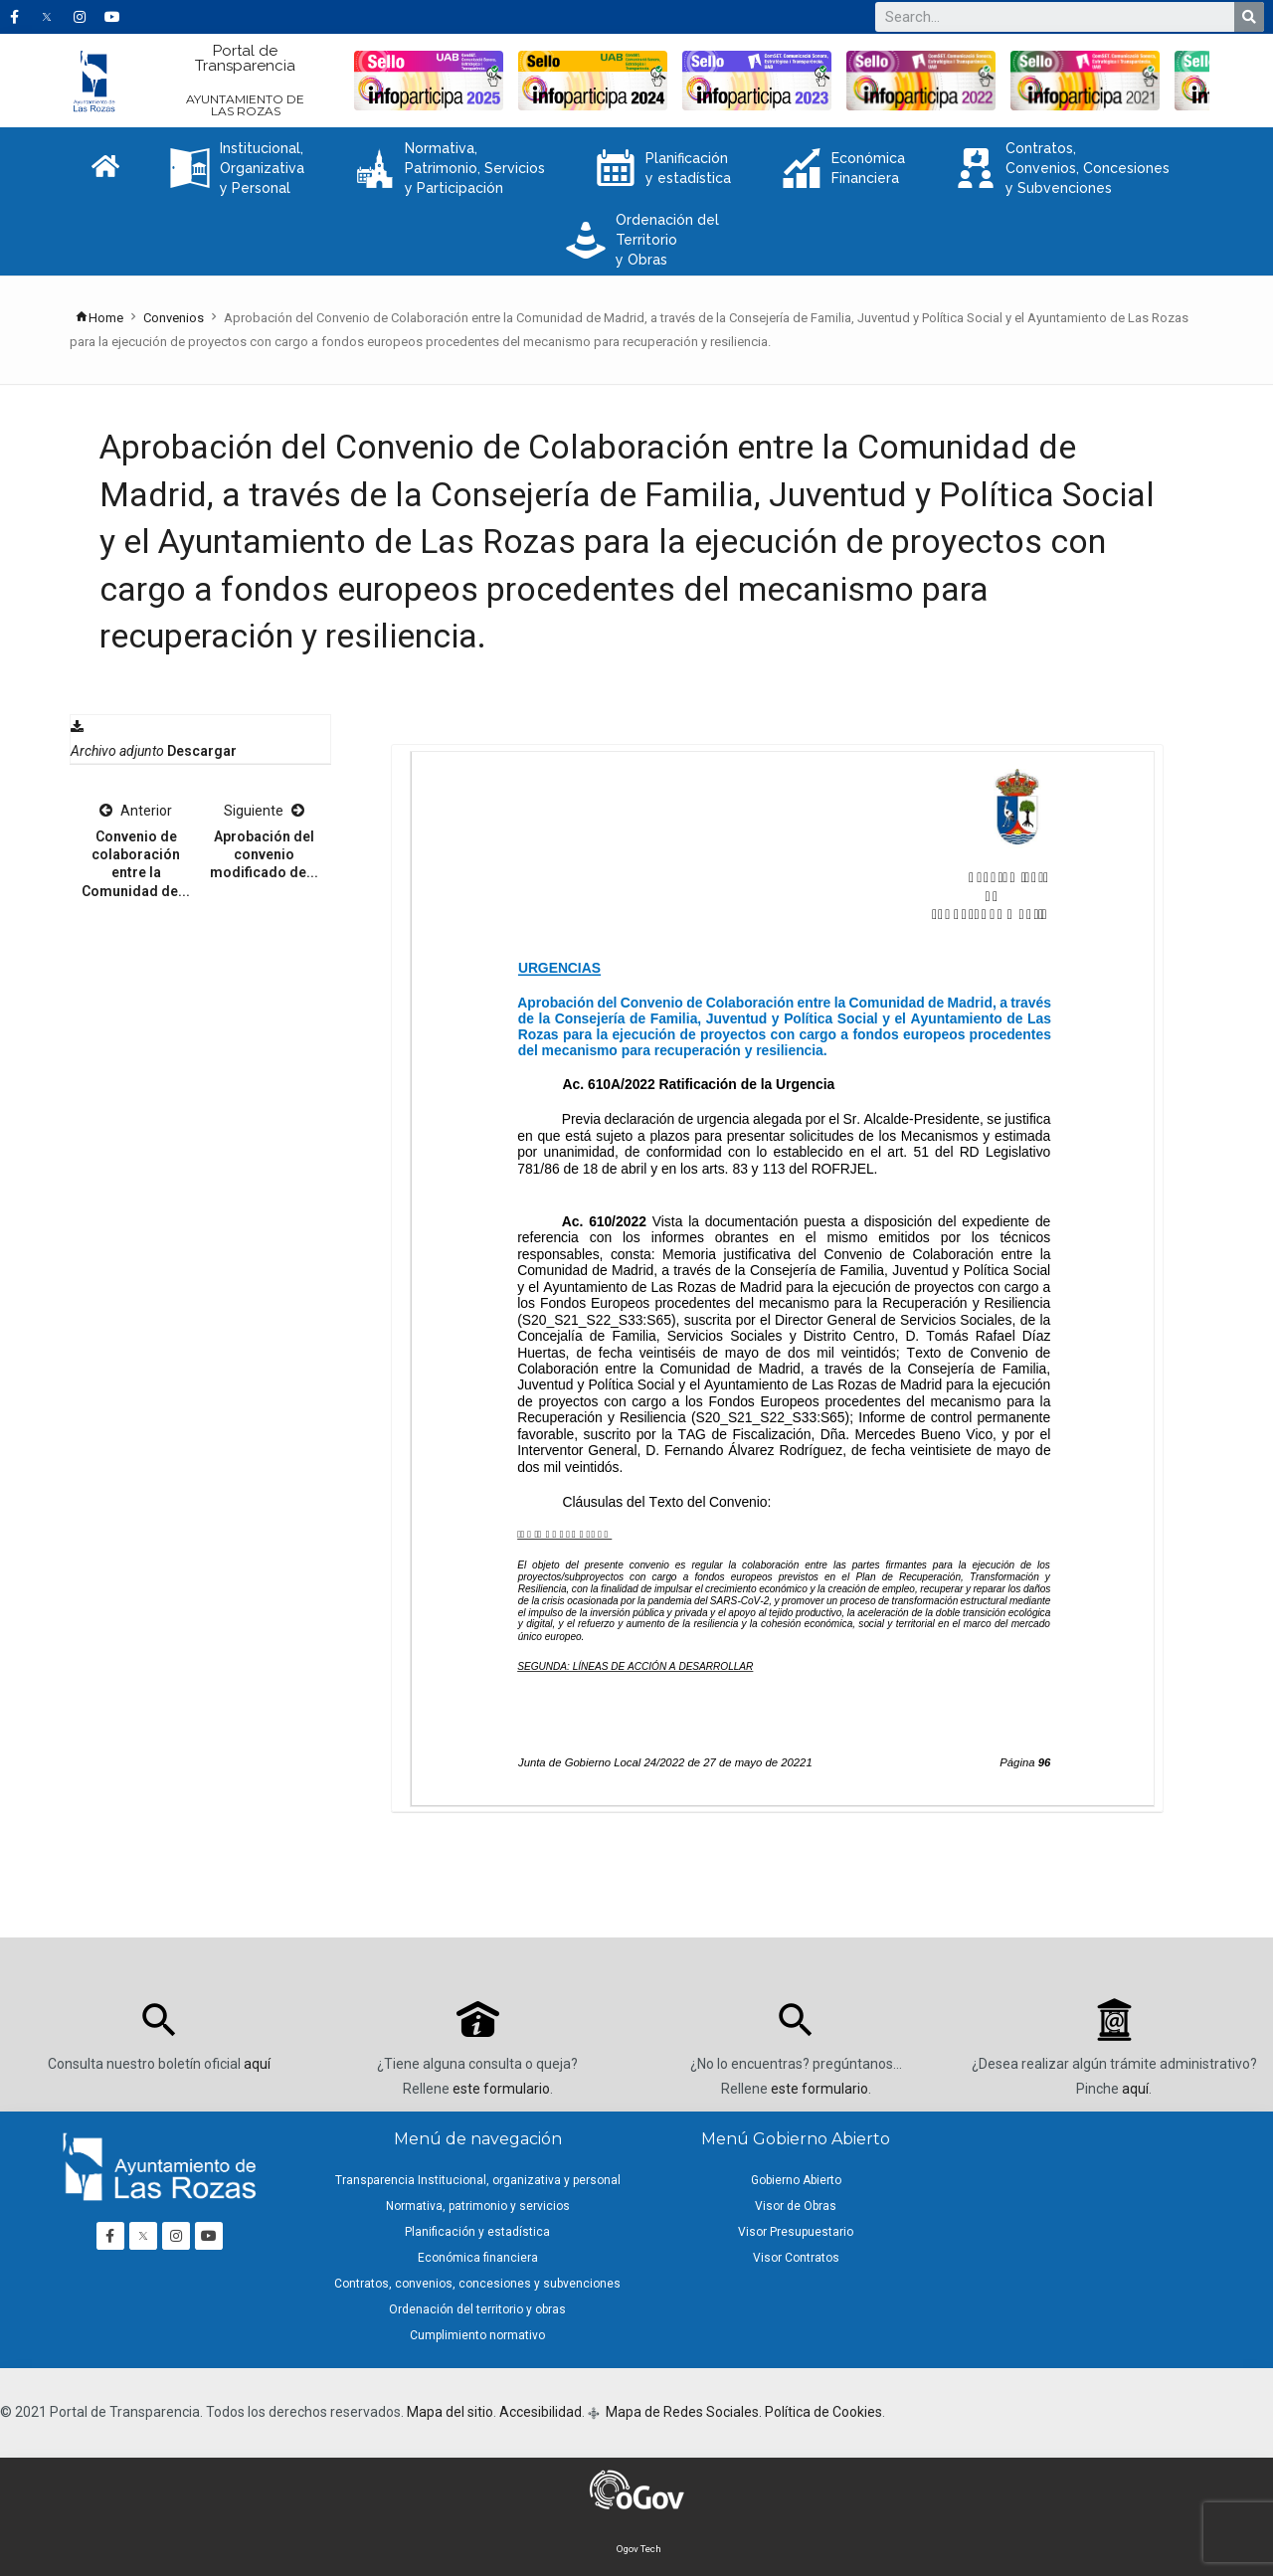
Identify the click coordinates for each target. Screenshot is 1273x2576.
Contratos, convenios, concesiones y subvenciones (477, 2284)
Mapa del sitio (450, 2412)
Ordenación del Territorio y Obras (642, 240)
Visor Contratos (796, 2258)
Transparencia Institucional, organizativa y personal (478, 2180)
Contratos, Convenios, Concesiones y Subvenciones (1063, 168)
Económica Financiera (843, 168)
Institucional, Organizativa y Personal (237, 168)
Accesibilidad (540, 2412)
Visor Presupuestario (795, 2232)
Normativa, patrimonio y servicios (478, 2206)
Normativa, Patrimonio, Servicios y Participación (450, 168)
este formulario (501, 2089)
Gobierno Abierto (796, 2180)
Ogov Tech (639, 2548)
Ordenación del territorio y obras (477, 2309)
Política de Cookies (823, 2412)
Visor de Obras (795, 2206)
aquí (257, 2064)
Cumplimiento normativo (477, 2335)
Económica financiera (478, 2258)
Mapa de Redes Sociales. (682, 2412)
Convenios (173, 317)
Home (99, 317)
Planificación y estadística (663, 168)
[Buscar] (1249, 17)
